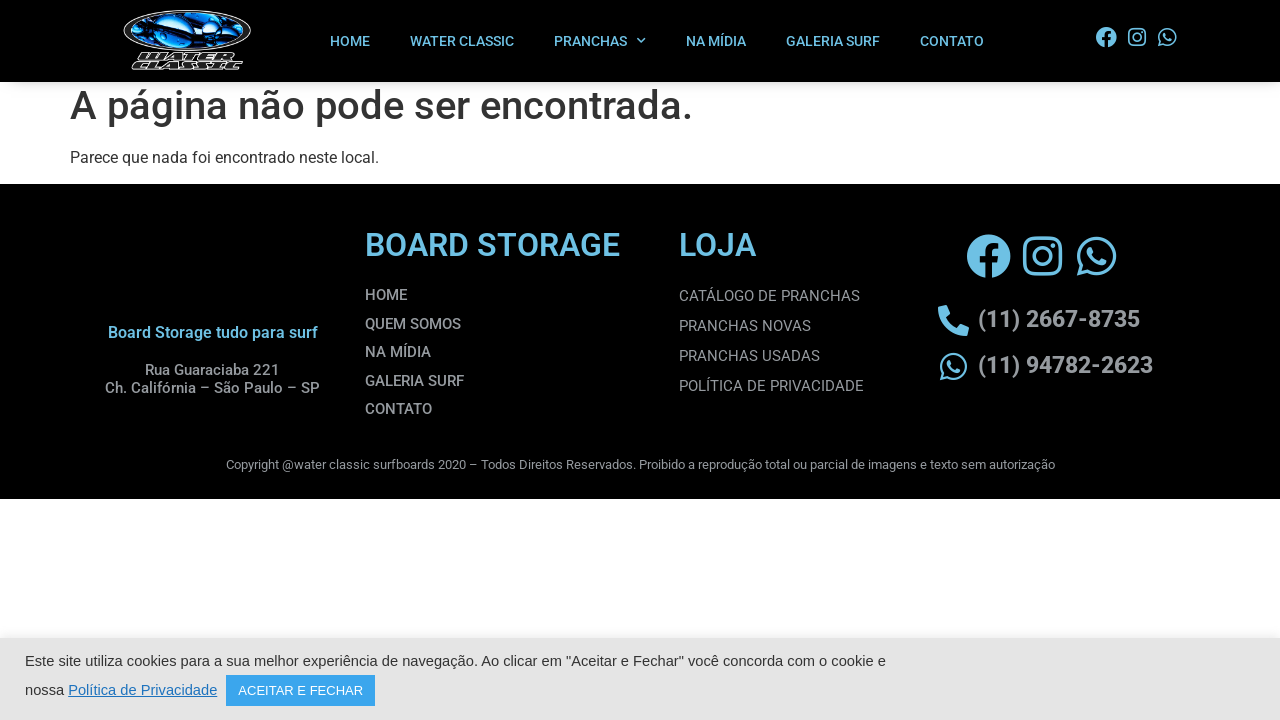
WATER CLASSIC (462, 41)
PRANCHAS (600, 41)
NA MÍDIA (716, 41)
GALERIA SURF (833, 41)
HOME (350, 41)
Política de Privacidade (142, 690)
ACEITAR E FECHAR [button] (300, 690)
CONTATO (952, 41)
